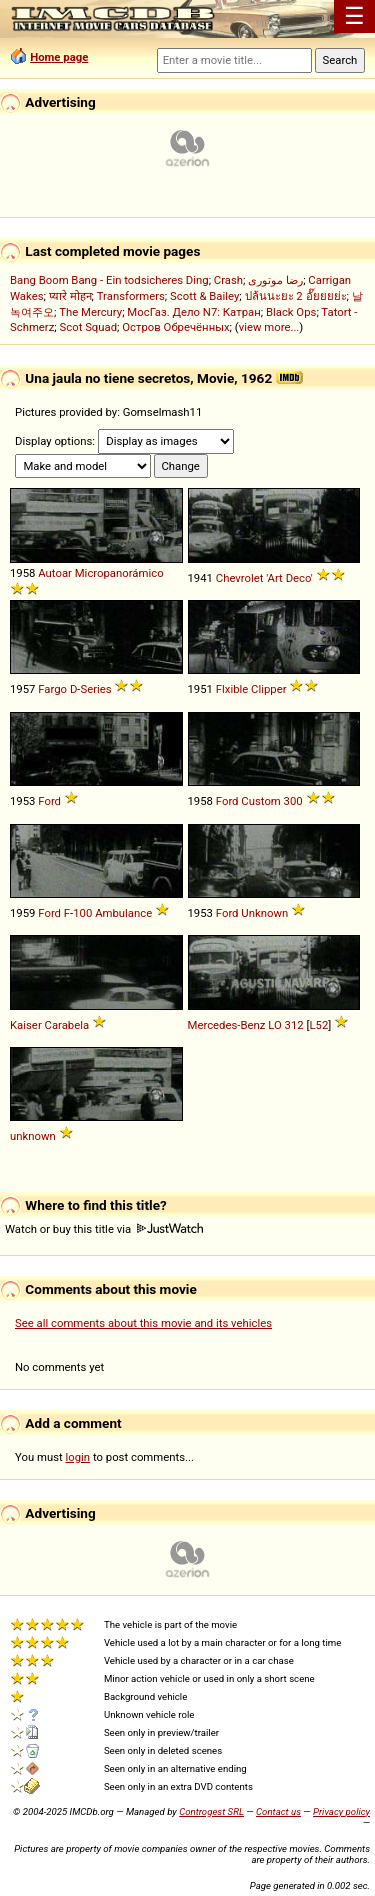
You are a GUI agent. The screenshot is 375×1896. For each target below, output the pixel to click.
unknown (33, 1136)
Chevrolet (240, 578)
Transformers (131, 296)
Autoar (55, 573)
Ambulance (123, 913)
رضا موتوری (275, 280)
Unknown (264, 913)
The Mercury (90, 312)
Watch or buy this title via (104, 1229)
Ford (49, 801)
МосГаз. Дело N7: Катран (193, 312)
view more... (269, 327)
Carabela (67, 1025)
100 (82, 913)
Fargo (52, 689)
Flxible (232, 689)
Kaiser (26, 1025)
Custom (260, 801)
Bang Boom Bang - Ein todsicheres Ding (109, 280)
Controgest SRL (211, 1811)
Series (95, 689)
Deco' (299, 578)
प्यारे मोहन (70, 296)
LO (275, 1025)
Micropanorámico (119, 573)
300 (293, 801)
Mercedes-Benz (227, 1025)
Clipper (268, 689)
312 (294, 1025)
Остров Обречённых (175, 327)
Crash (228, 280)
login (78, 1457)
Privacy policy (341, 1811)
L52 (319, 1025)
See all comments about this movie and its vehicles (143, 1323)
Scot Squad (89, 327)
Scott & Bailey (204, 296)
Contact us (278, 1811)
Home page (59, 57)
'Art (274, 578)
